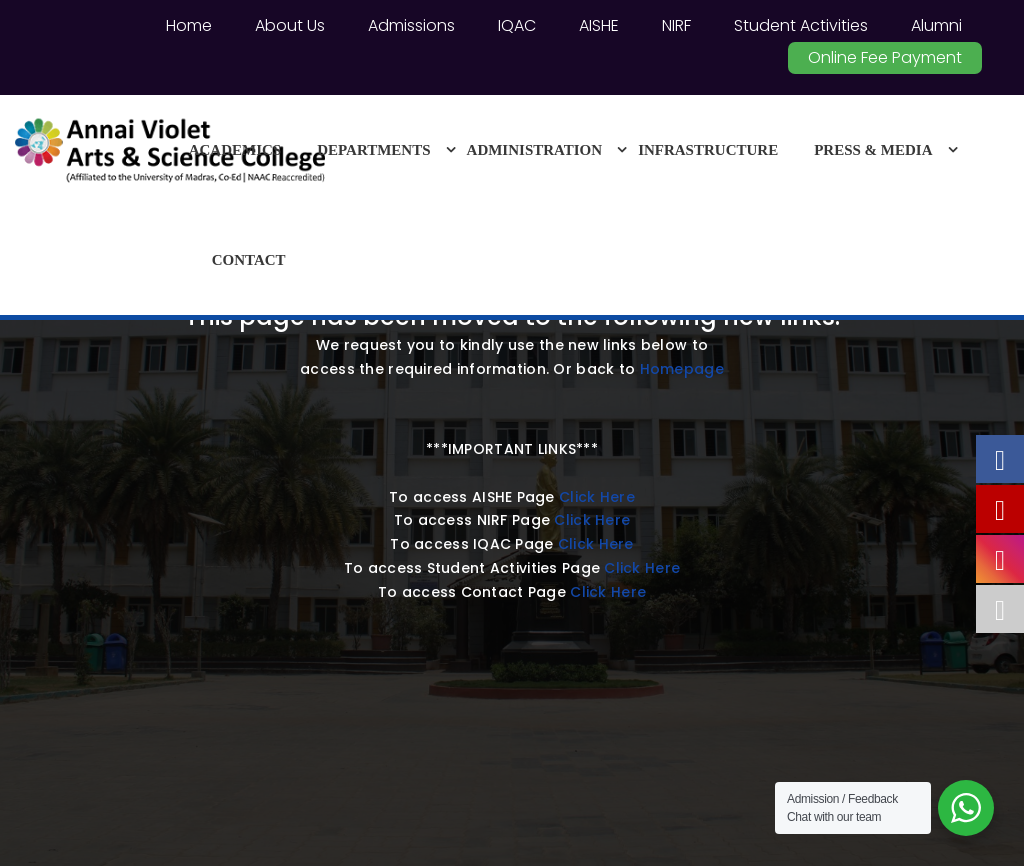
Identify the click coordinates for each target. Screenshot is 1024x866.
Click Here (597, 497)
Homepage (682, 369)
